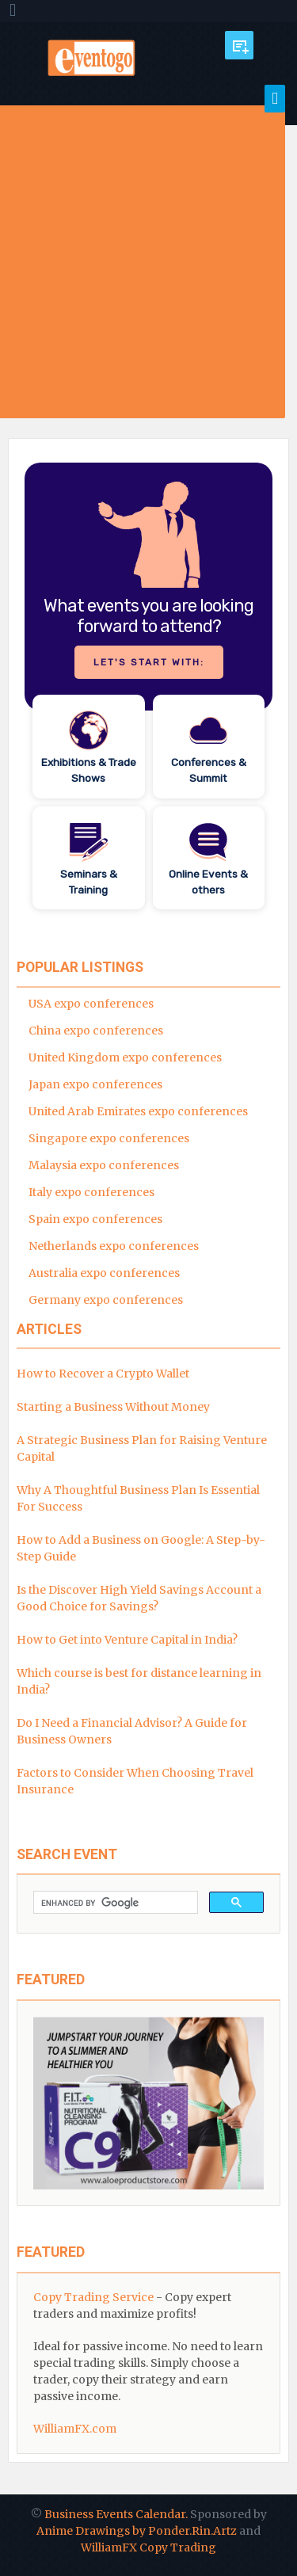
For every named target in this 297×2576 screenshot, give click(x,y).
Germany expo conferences (106, 1300)
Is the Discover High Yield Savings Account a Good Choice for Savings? (139, 1598)
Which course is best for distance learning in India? (139, 1681)
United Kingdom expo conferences (125, 1057)
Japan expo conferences (95, 1084)
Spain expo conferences (95, 1219)
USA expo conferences (91, 1003)
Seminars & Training (88, 881)
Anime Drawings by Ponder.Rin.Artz (136, 2531)
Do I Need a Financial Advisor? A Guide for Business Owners (132, 1731)
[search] (114, 1903)
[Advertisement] (148, 261)
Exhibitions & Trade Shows (88, 770)
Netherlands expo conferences (114, 1246)
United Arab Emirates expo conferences (138, 1111)
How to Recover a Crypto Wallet (103, 1373)
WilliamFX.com (74, 2429)
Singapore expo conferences (109, 1138)
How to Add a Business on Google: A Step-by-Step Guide (141, 1548)
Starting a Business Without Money (113, 1407)
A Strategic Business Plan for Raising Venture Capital (142, 1448)
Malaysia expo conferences (104, 1165)
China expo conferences (96, 1030)
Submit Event (239, 45)
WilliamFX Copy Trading (148, 2547)
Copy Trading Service (93, 2297)
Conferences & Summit (208, 770)
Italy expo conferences (91, 1192)
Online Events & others (208, 881)
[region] (148, 686)
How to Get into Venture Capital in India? (127, 1640)
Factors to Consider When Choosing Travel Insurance (135, 1781)
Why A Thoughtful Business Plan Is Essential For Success (138, 1498)
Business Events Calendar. (116, 2514)
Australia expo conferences (104, 1273)
